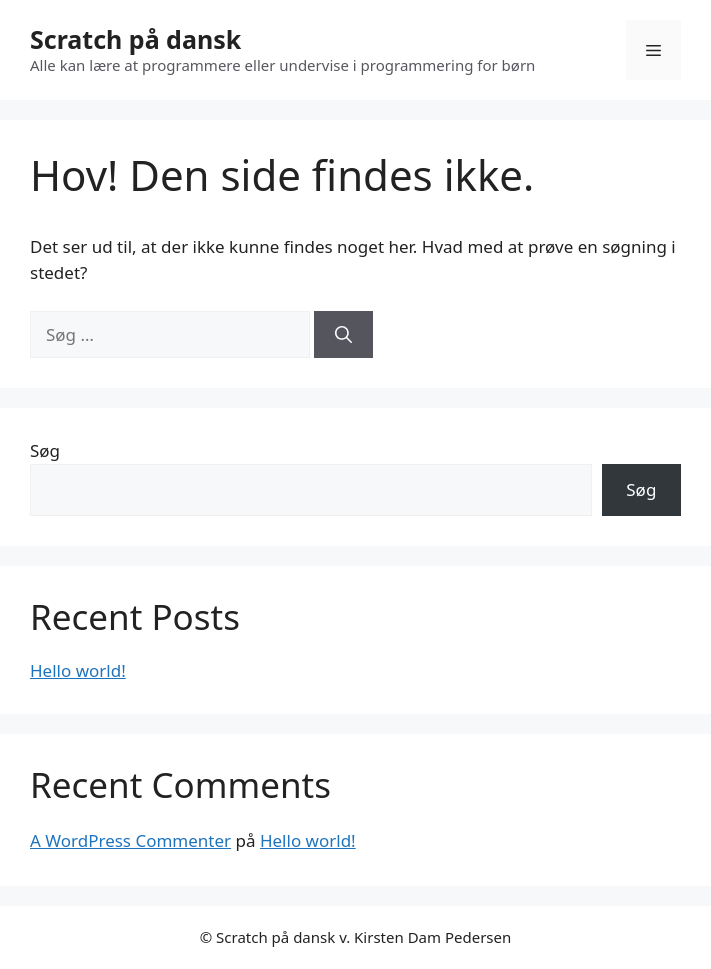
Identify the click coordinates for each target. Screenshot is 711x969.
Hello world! (78, 670)
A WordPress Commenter (130, 840)
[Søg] (343, 335)
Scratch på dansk (135, 39)
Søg (45, 450)
